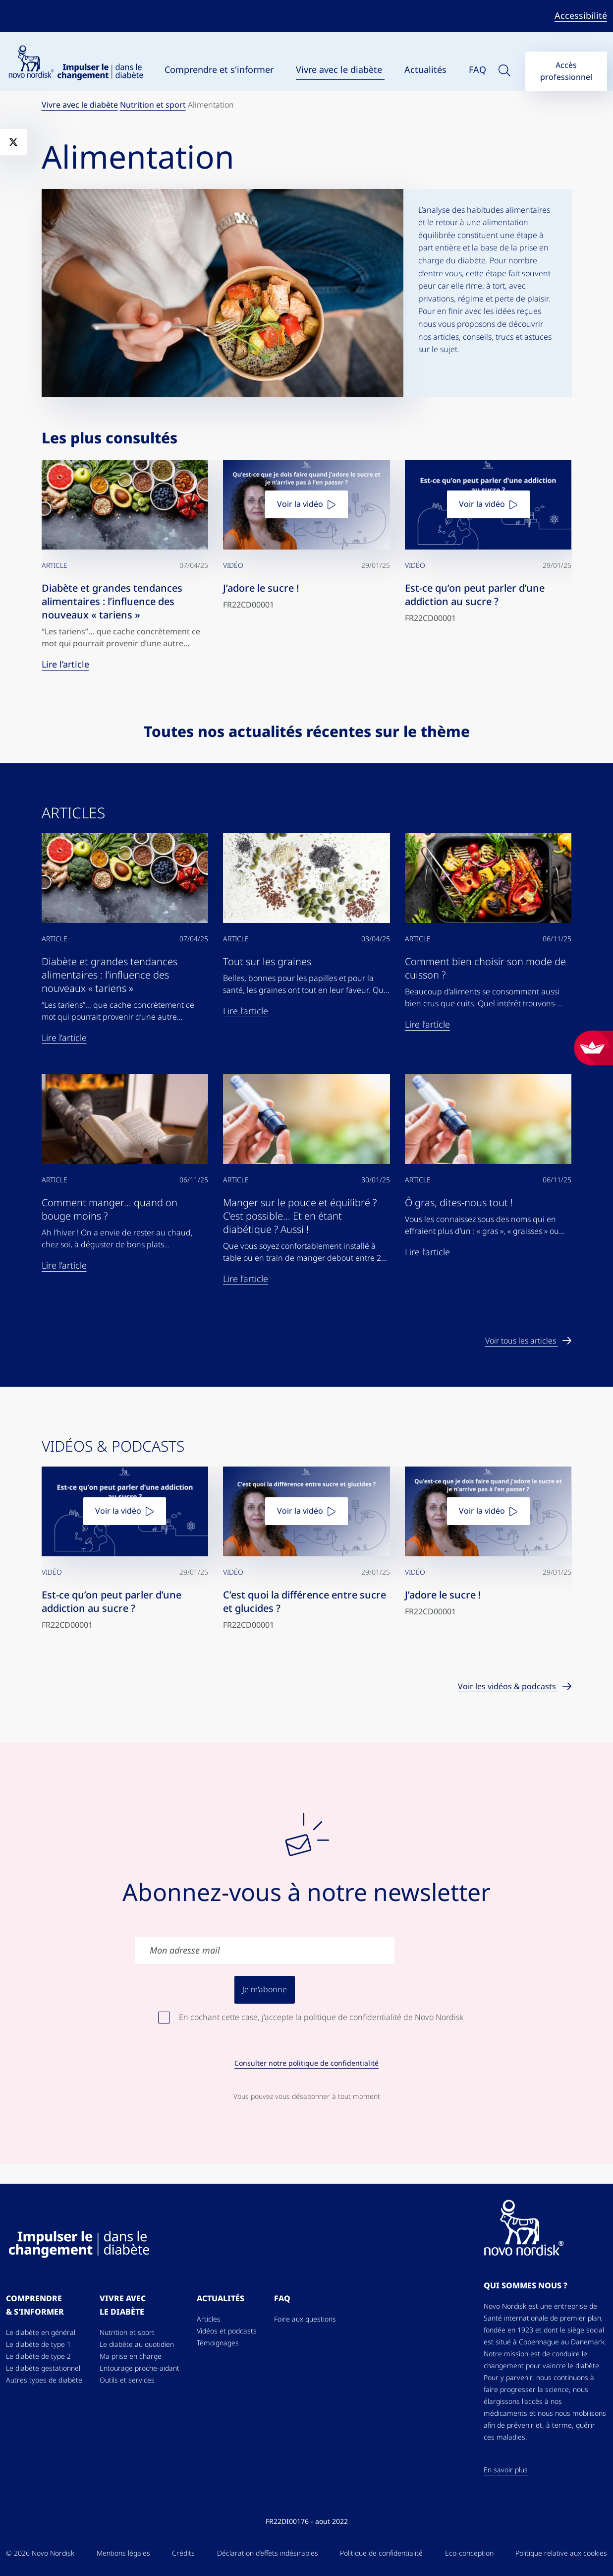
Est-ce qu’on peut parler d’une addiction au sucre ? (475, 595)
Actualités (426, 69)
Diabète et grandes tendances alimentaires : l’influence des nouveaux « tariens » (112, 601)
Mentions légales (123, 2553)
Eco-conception (469, 2553)
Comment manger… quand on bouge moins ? (109, 1209)
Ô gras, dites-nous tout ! (459, 1203)
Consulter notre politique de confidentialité (306, 2063)
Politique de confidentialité (381, 2553)
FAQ (477, 69)
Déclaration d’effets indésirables (267, 2553)
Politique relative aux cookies (561, 2553)
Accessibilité (581, 15)
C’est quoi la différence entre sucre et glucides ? (304, 1601)
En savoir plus (506, 2470)
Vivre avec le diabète (340, 69)
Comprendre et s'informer (220, 69)
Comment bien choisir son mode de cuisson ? (485, 968)
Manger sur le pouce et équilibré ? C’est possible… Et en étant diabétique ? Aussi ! (300, 1216)
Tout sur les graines (267, 962)
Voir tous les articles (521, 1341)
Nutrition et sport (153, 105)
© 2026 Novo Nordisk (40, 2553)
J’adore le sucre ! (261, 588)
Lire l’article (65, 664)
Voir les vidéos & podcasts (508, 1686)
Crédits (183, 2553)
